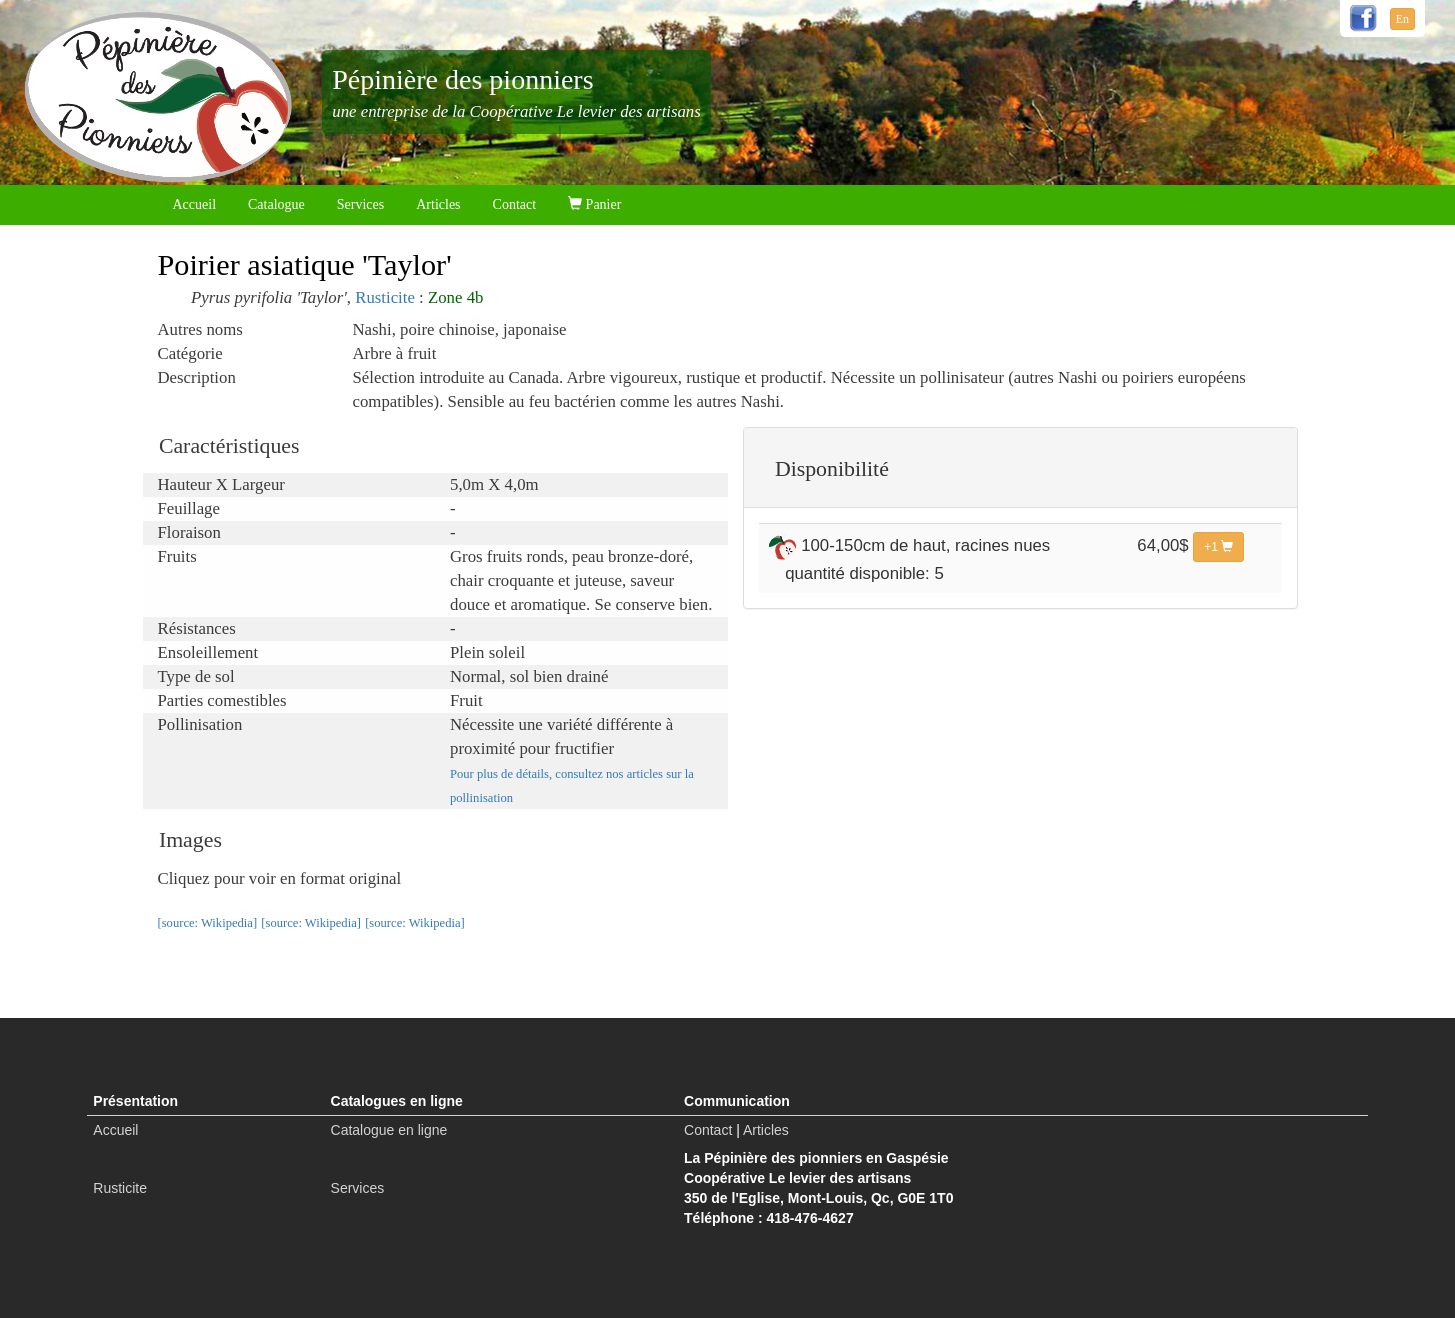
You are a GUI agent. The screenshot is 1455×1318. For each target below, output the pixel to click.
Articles (438, 204)
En (1402, 19)
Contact (515, 204)
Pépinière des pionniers (462, 79)
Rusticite (385, 297)
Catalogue (276, 204)
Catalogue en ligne (389, 1130)
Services (360, 204)
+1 (1218, 547)
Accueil (195, 204)
